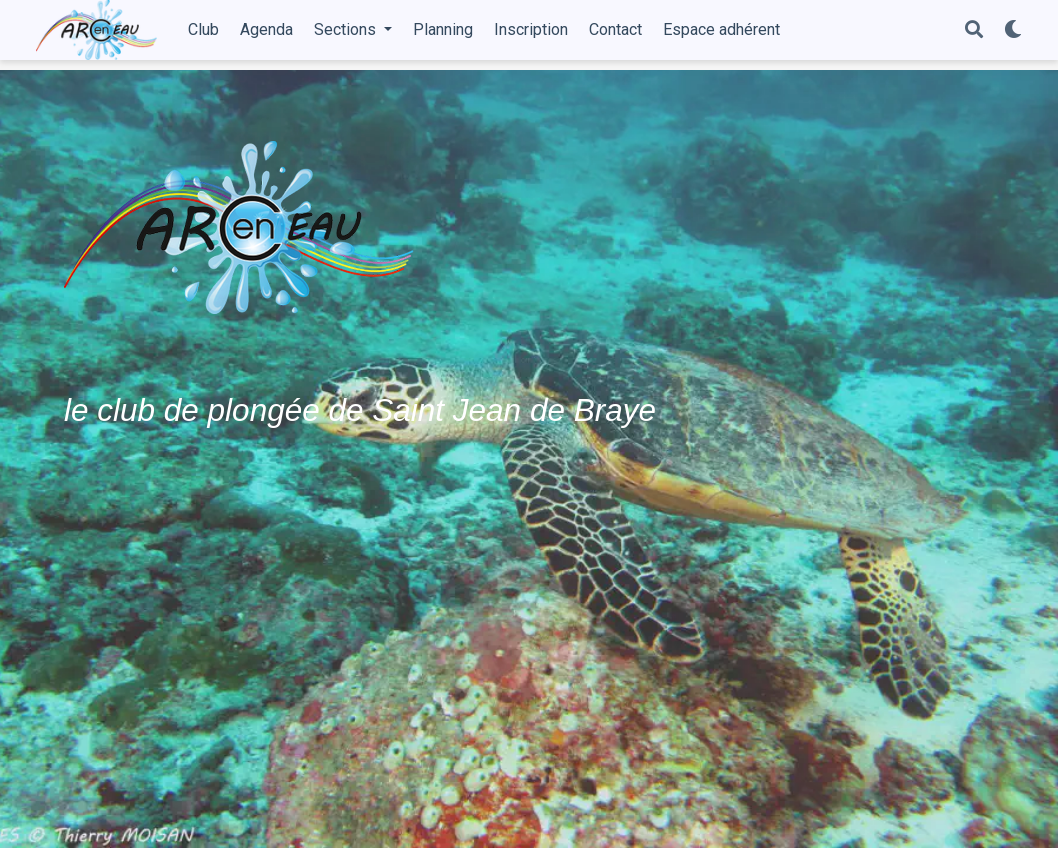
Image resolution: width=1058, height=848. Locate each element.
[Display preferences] (1013, 30)
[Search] (974, 30)
